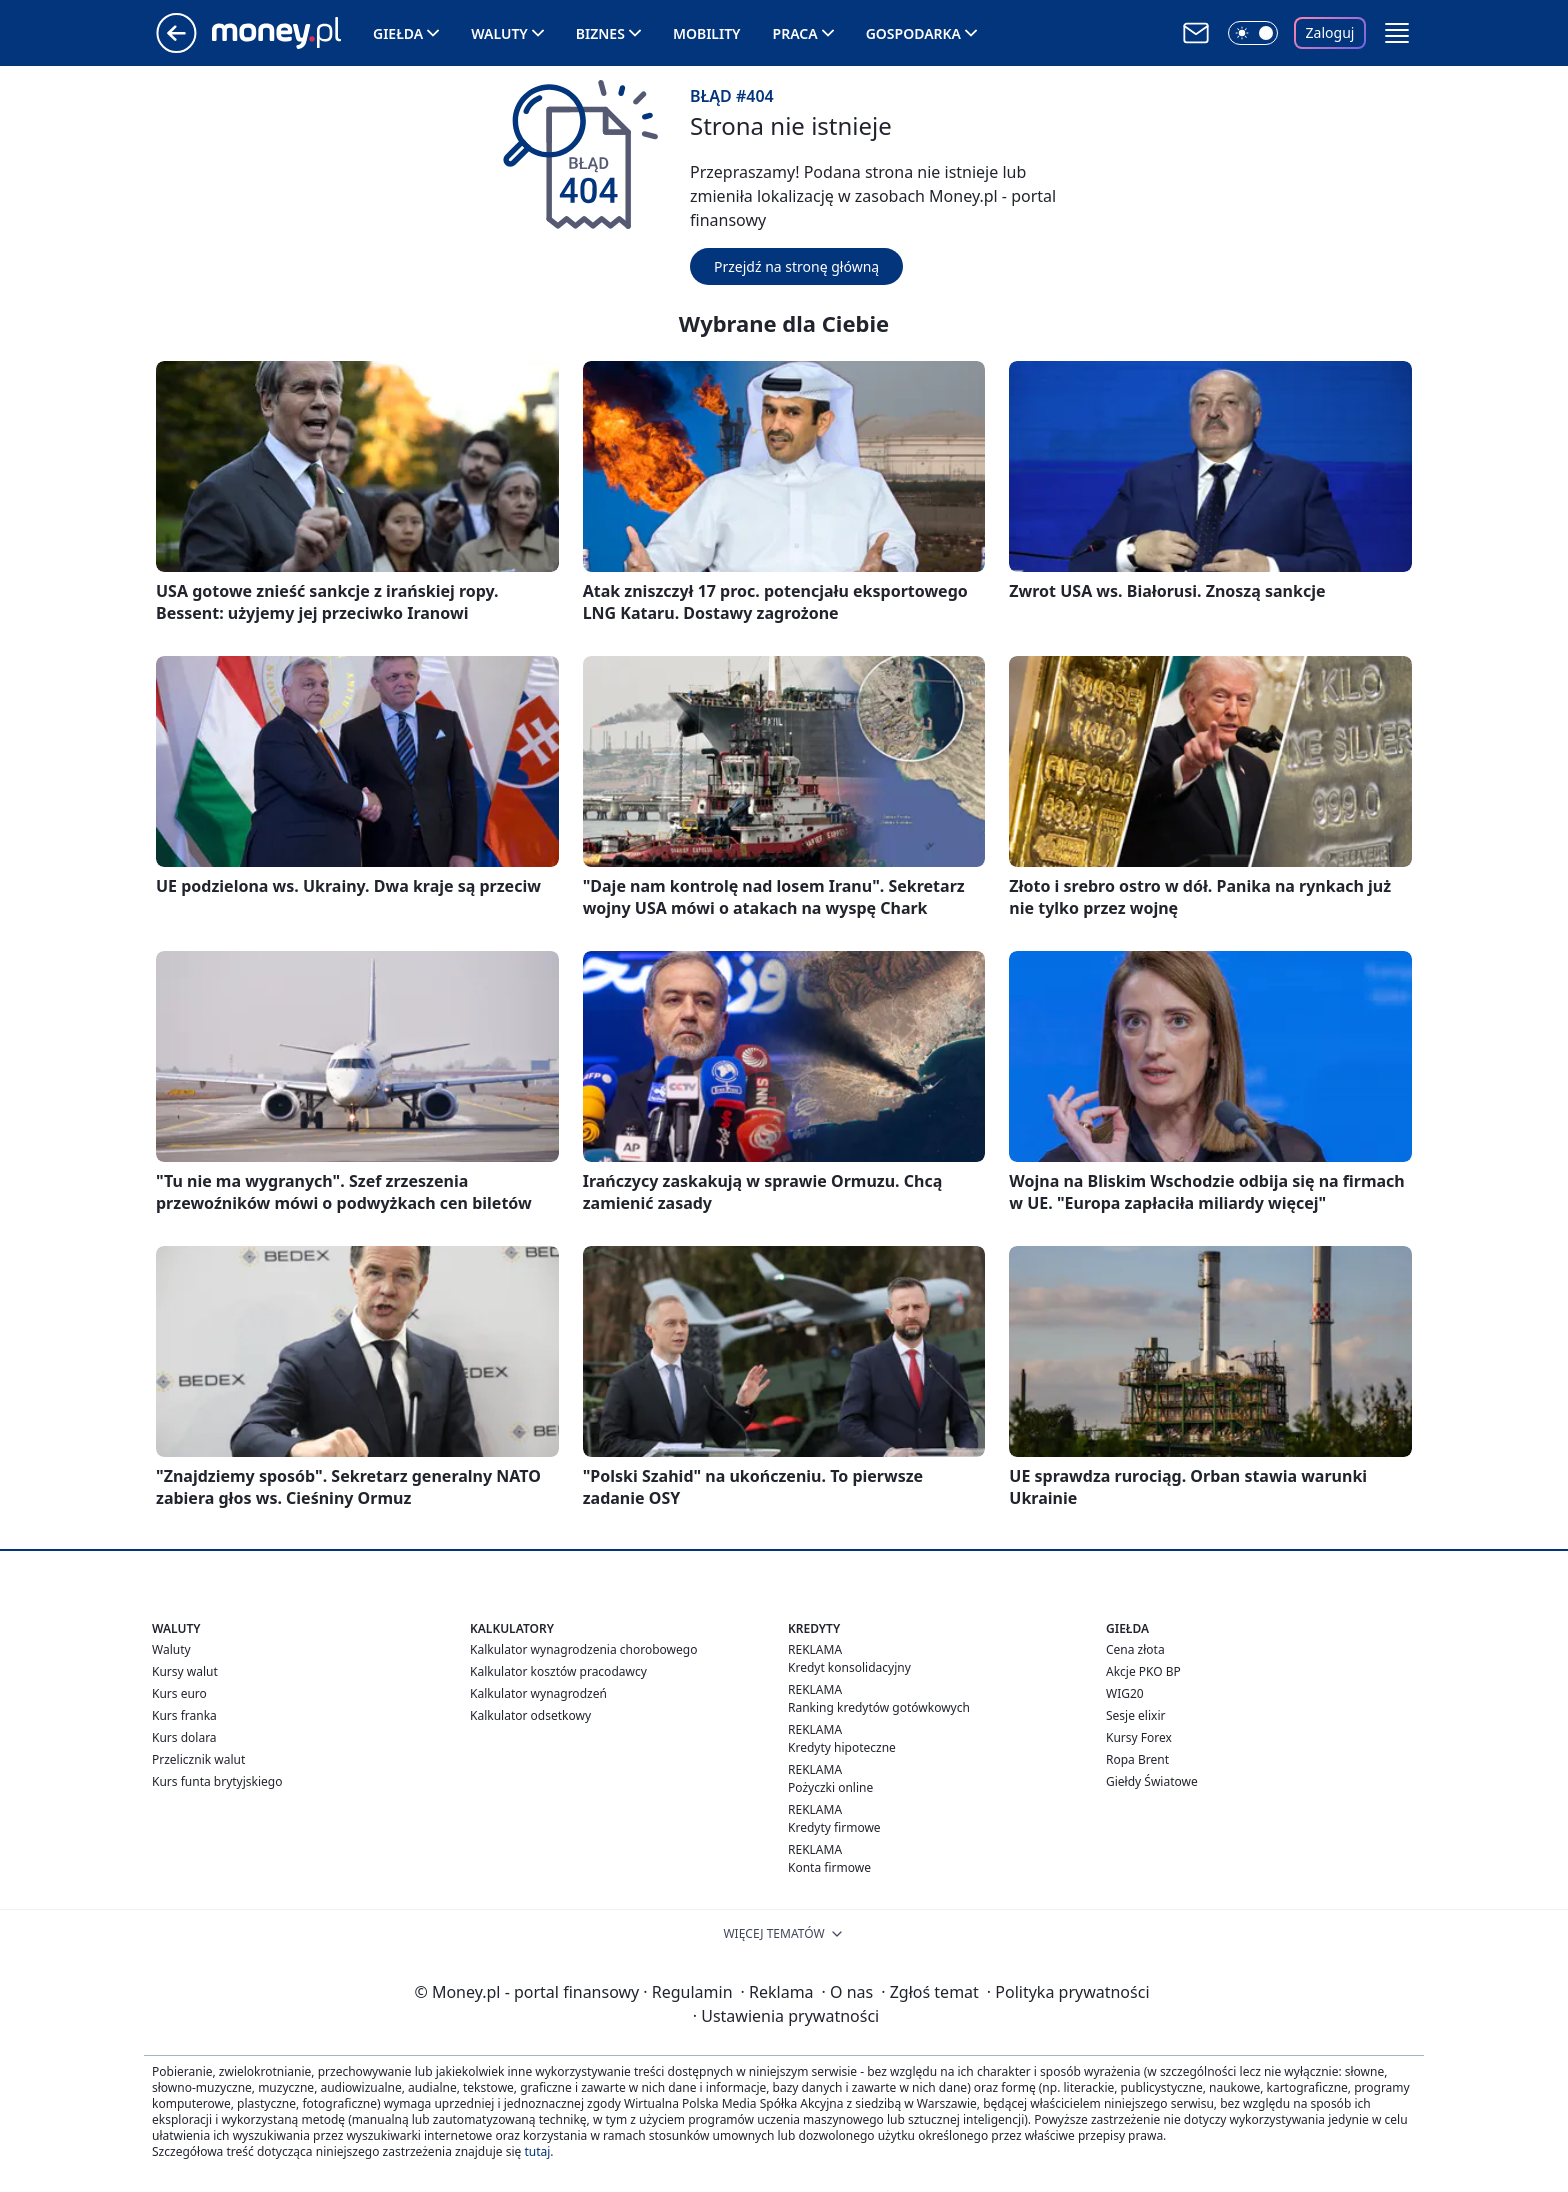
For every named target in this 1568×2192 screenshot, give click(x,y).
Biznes (600, 33)
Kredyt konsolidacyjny (849, 1667)
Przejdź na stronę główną (796, 266)
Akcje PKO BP (1143, 1671)
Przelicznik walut (198, 1759)
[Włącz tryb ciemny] (1253, 33)
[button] (1397, 33)
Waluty (499, 33)
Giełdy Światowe (1152, 1781)
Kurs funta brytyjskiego (217, 1781)
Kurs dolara (184, 1737)
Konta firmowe (829, 1867)
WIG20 (1125, 1693)
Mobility (707, 33)
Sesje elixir (1135, 1715)
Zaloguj (1330, 32)
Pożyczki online (830, 1787)
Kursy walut (185, 1671)
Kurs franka (184, 1715)
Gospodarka (913, 33)
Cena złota (1135, 1649)
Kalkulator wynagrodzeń (538, 1693)
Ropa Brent (1137, 1759)
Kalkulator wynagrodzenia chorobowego (583, 1649)
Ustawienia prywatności (786, 2016)
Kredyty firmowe (834, 1827)
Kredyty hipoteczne (842, 1747)
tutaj (537, 2151)
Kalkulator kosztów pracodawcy (558, 1671)
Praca (795, 33)
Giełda (398, 33)
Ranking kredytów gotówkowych (879, 1707)
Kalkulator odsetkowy (530, 1715)
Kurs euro (179, 1693)
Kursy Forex (1139, 1737)
